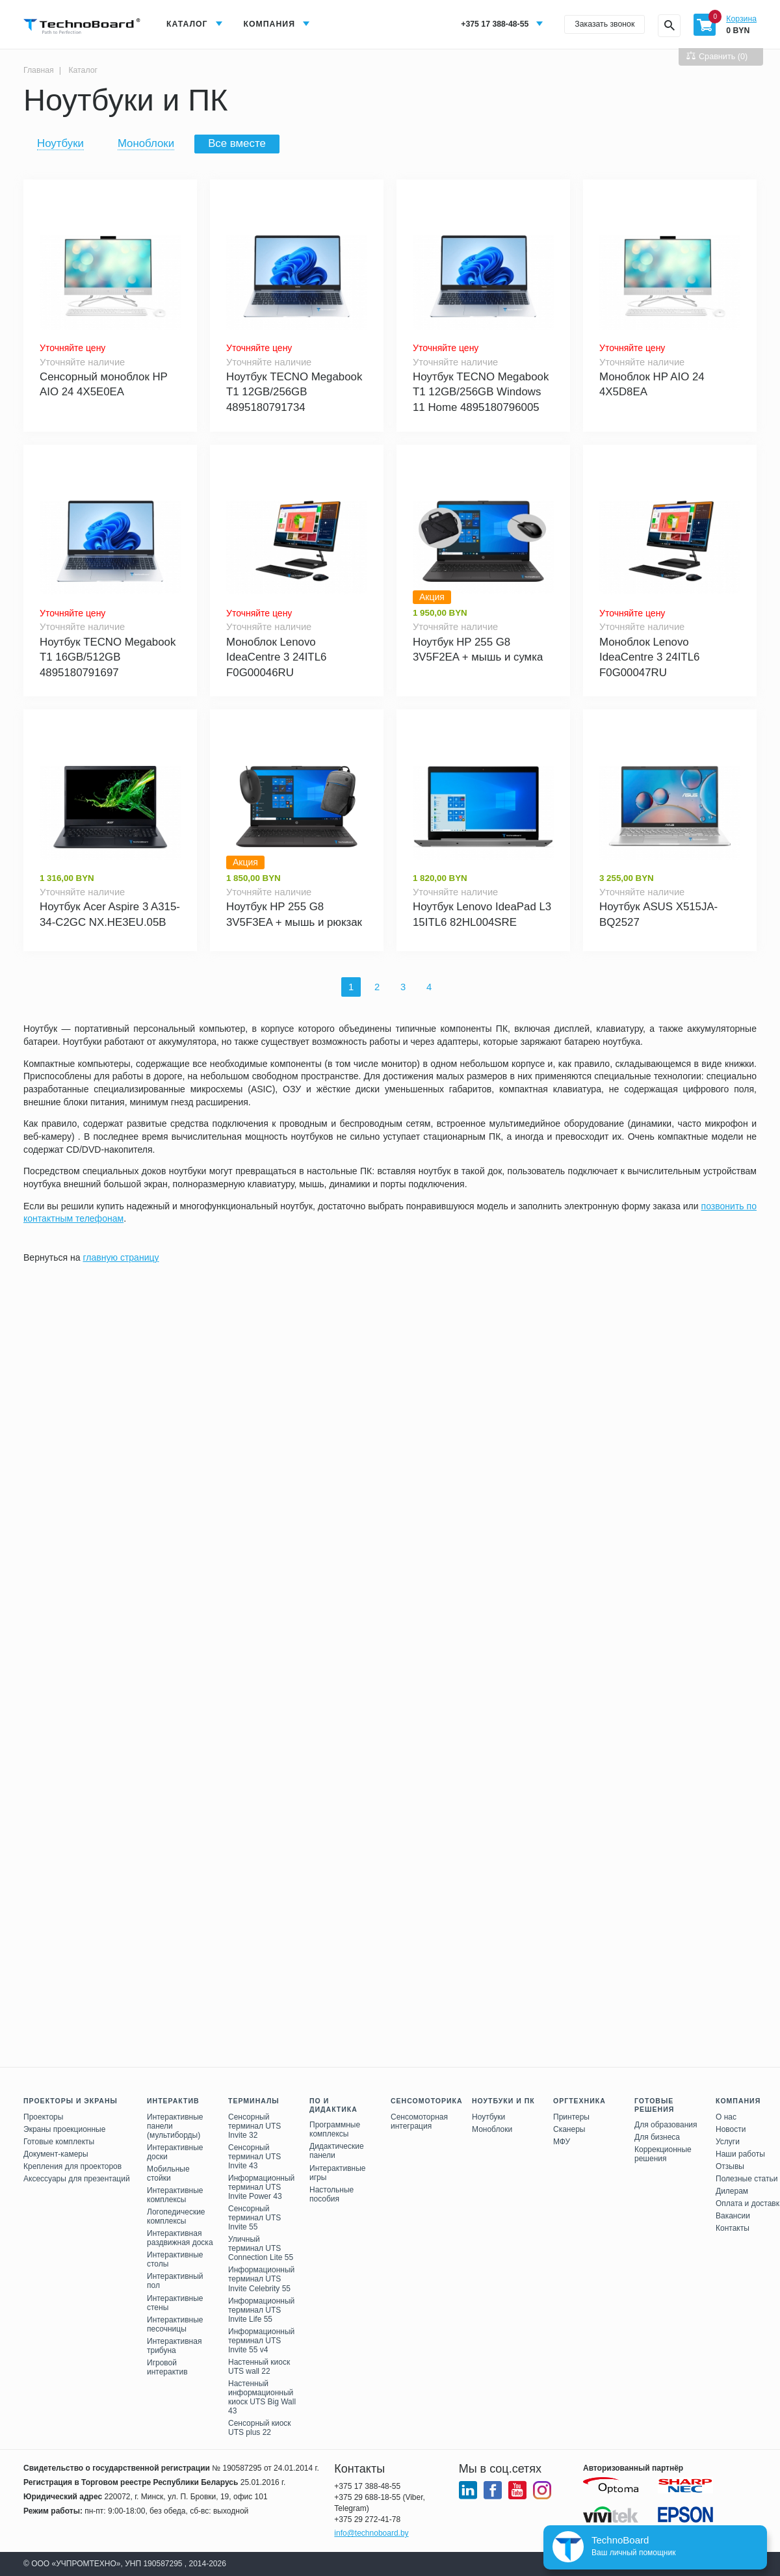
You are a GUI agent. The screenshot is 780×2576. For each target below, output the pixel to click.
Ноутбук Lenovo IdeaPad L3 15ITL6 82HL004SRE (482, 914)
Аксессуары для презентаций (76, 2178)
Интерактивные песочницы (175, 2324)
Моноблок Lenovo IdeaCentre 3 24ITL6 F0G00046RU (276, 657)
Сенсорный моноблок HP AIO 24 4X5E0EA (104, 385)
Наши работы (740, 2154)
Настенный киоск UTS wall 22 (259, 2367)
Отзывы (730, 2166)
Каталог (187, 24)
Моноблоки (146, 143)
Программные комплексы (334, 2129)
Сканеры (569, 2129)
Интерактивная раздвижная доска (180, 2238)
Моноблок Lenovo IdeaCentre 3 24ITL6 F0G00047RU (649, 657)
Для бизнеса (657, 2137)
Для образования (665, 2124)
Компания (269, 24)
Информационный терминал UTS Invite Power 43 (261, 2187)
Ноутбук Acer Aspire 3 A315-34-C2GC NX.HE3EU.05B (110, 914)
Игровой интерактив (167, 2367)
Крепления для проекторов (72, 2166)
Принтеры (571, 2117)
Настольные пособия (331, 2194)
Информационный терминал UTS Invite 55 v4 (261, 2340)
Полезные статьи (746, 2178)
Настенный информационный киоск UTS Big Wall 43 (262, 2397)
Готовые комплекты (58, 2141)
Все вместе (237, 143)
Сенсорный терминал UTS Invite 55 (254, 2217)
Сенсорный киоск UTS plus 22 (259, 2428)
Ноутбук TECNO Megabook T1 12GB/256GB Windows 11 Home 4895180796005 (481, 392)
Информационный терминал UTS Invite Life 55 (261, 2310)
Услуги (728, 2141)
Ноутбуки (60, 143)
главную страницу (121, 1257)
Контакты (732, 2228)
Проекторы (43, 2117)
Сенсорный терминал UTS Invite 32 (254, 2126)
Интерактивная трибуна (174, 2346)
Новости (731, 2129)
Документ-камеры (55, 2154)
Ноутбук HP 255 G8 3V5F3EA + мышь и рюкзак (294, 914)
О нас (726, 2117)
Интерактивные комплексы (175, 2195)
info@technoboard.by (371, 2533)
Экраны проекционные (64, 2129)
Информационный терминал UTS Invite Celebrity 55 (261, 2279)
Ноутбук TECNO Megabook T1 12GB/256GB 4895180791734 (294, 392)
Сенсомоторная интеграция (419, 2121)
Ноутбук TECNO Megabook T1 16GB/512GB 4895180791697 (108, 657)
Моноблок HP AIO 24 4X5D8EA (652, 385)
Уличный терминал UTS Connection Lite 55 (260, 2248)
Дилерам (732, 2191)
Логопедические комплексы (176, 2216)
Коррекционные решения (663, 2154)
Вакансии (733, 2215)
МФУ (561, 2141)
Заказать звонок (604, 24)
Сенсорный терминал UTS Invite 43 (254, 2156)
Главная (38, 70)
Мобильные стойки (168, 2173)
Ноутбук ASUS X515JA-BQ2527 (658, 914)
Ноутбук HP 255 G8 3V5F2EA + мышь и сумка (478, 650)
